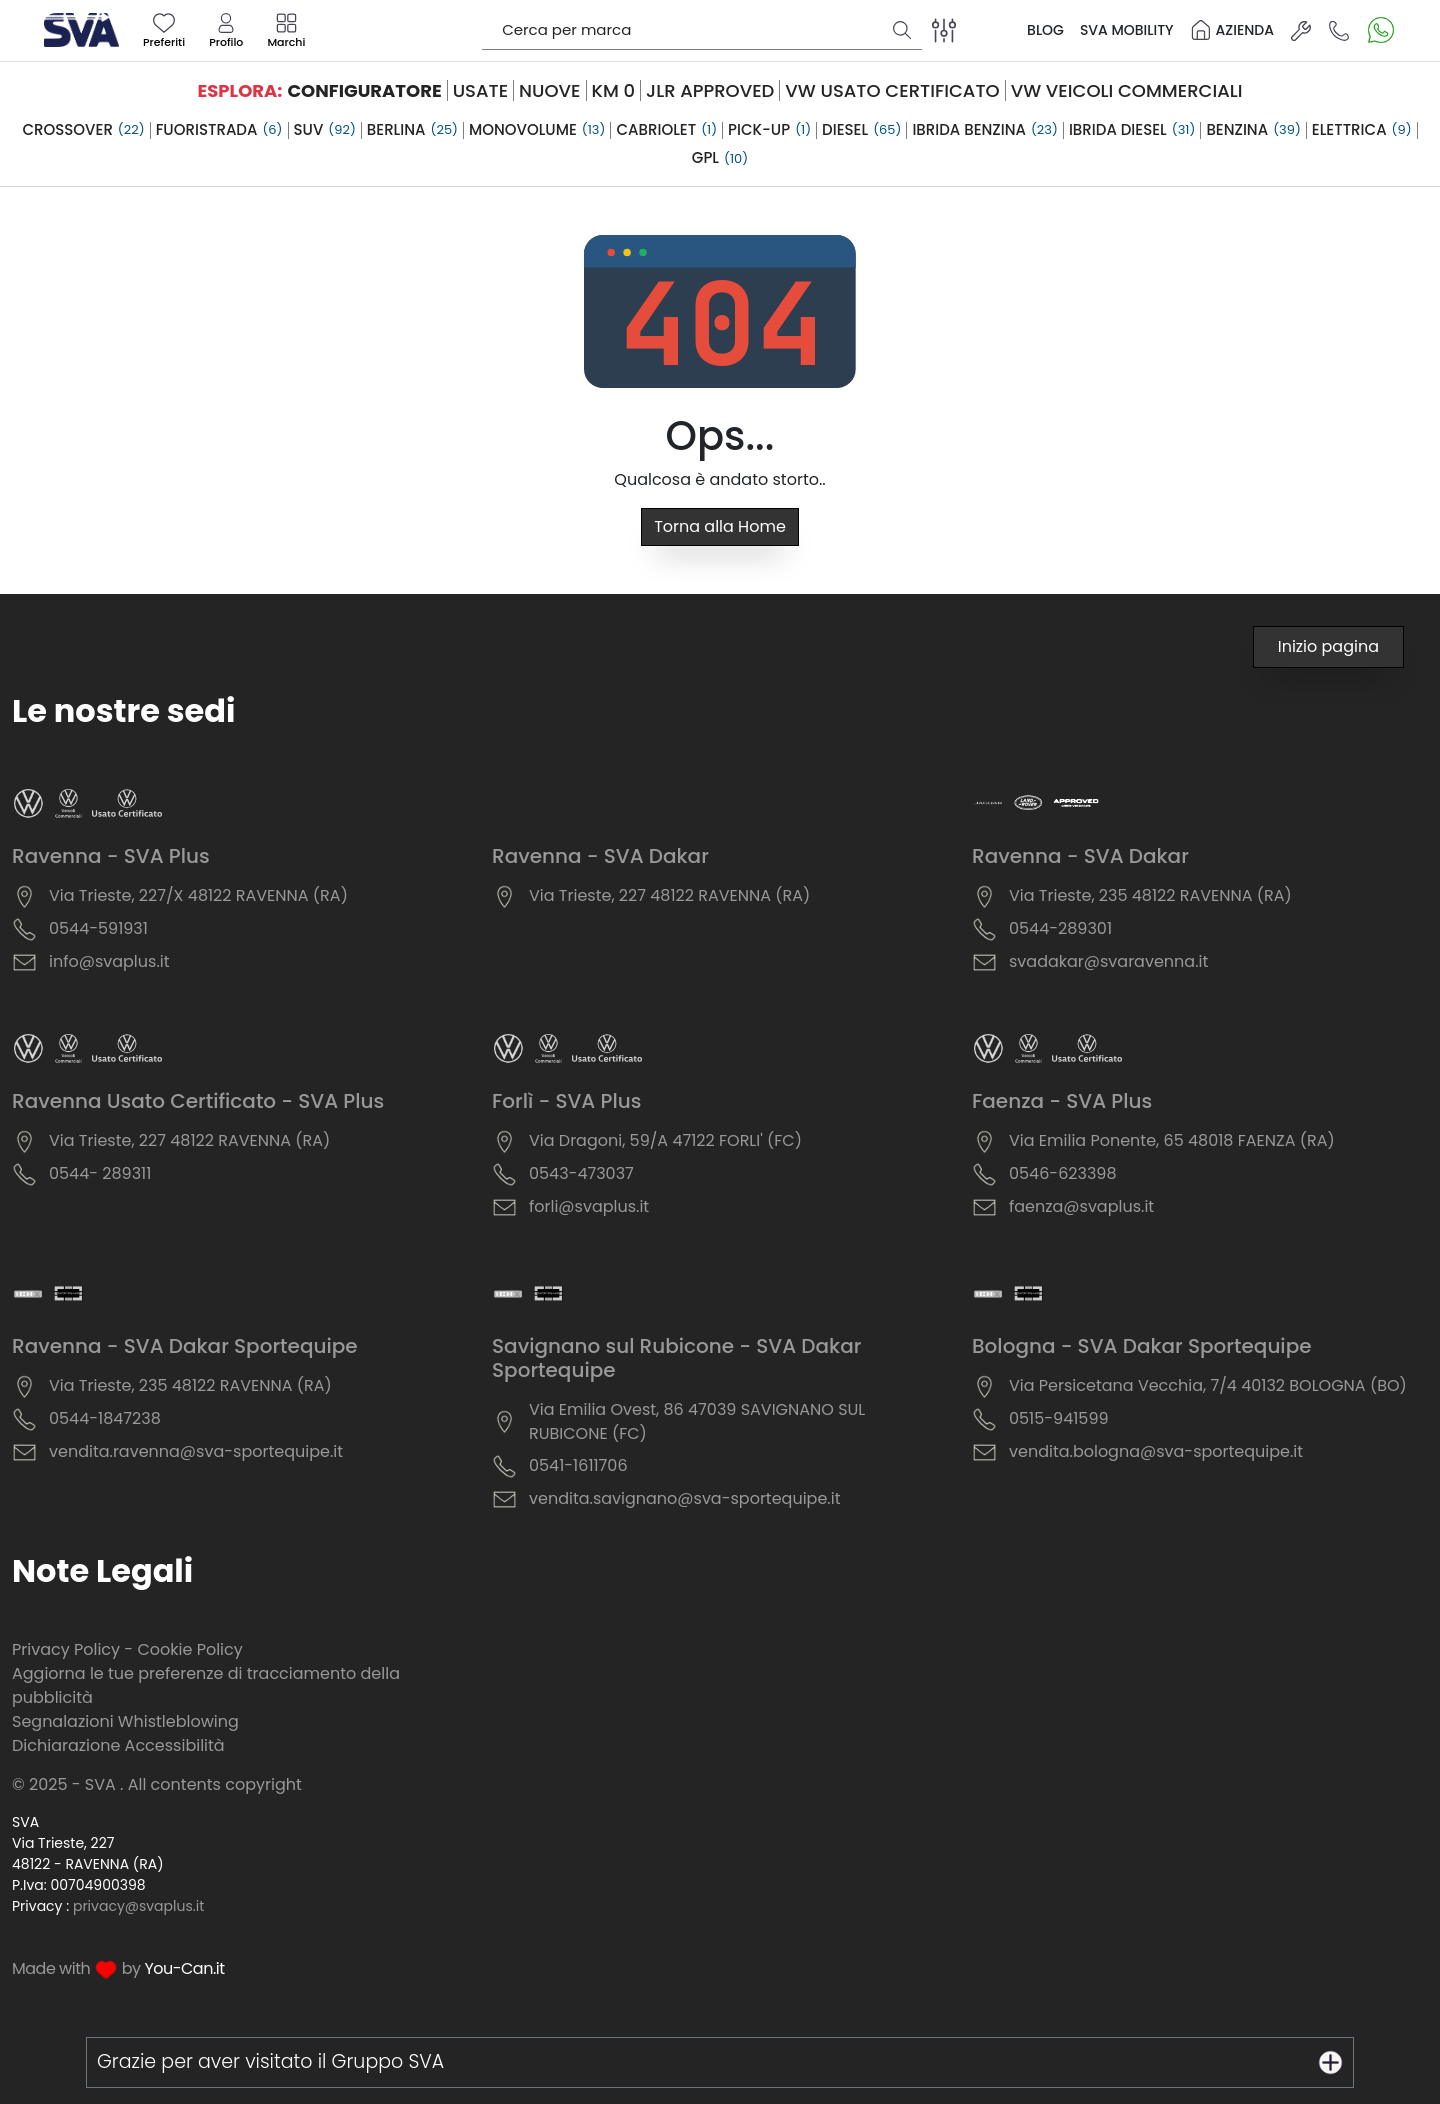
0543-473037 (581, 1173)
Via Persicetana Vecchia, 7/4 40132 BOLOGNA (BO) (1208, 1385)
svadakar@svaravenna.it (1108, 961)
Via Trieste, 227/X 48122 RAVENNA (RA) (198, 895)
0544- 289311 (100, 1173)
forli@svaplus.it (589, 1206)
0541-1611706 (578, 1465)
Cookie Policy (189, 1649)
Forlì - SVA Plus (566, 1101)
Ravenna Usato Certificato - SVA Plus (198, 1101)
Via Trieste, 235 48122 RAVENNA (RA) (1150, 895)
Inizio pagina (1328, 646)
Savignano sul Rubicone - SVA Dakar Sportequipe (676, 1358)
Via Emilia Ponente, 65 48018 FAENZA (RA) (1172, 1140)
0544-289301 (1060, 928)
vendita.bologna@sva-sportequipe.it (1156, 1451)
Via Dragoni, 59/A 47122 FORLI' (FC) (665, 1140)
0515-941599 (1059, 1418)
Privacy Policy (66, 1649)
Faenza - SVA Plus (1062, 1101)
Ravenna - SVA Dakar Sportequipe (185, 1346)
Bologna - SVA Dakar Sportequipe (1142, 1346)
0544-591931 (98, 928)
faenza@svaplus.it (1081, 1206)
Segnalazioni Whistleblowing (125, 1721)
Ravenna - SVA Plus (111, 856)
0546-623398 (1063, 1173)
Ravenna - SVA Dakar (600, 856)
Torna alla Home (720, 526)
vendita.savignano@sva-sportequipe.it (684, 1498)
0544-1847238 (105, 1418)
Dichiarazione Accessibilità (118, 1745)
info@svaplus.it (109, 961)
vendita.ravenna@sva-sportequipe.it (196, 1451)
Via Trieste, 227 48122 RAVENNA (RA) (669, 895)
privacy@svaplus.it (138, 1906)
